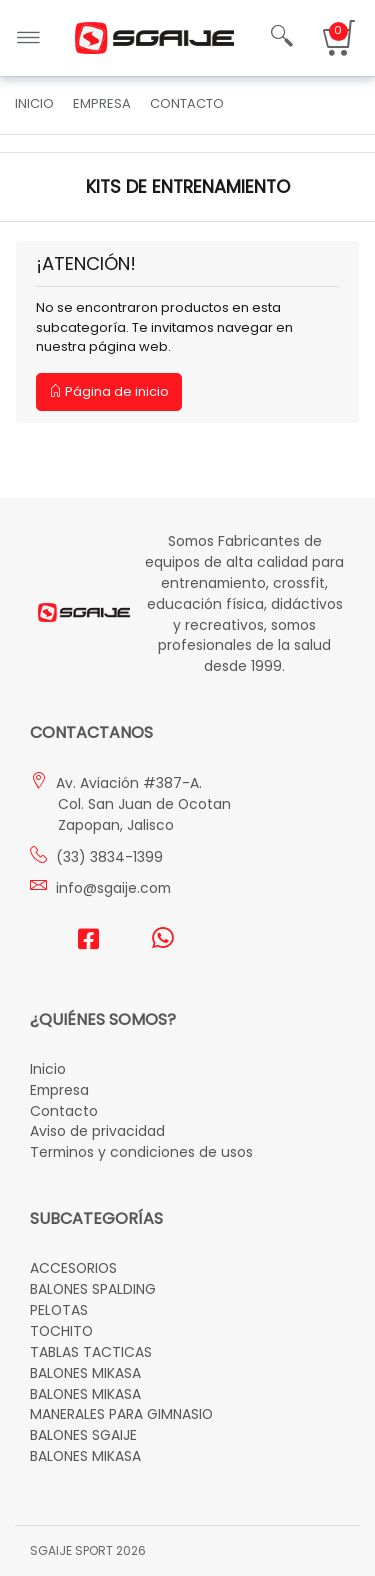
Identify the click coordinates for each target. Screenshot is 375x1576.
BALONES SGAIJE (83, 1435)
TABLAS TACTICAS (91, 1352)
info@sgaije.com (100, 888)
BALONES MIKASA (85, 1373)
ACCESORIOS (73, 1268)
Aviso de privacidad (97, 1131)
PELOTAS (59, 1310)
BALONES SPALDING (93, 1289)
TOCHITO (61, 1331)
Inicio (34, 103)
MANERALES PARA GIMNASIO (121, 1414)
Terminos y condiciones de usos (141, 1152)
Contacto (64, 1111)
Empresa (59, 1090)
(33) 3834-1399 (96, 857)
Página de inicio (109, 391)
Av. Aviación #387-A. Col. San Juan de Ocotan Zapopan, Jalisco (130, 804)
